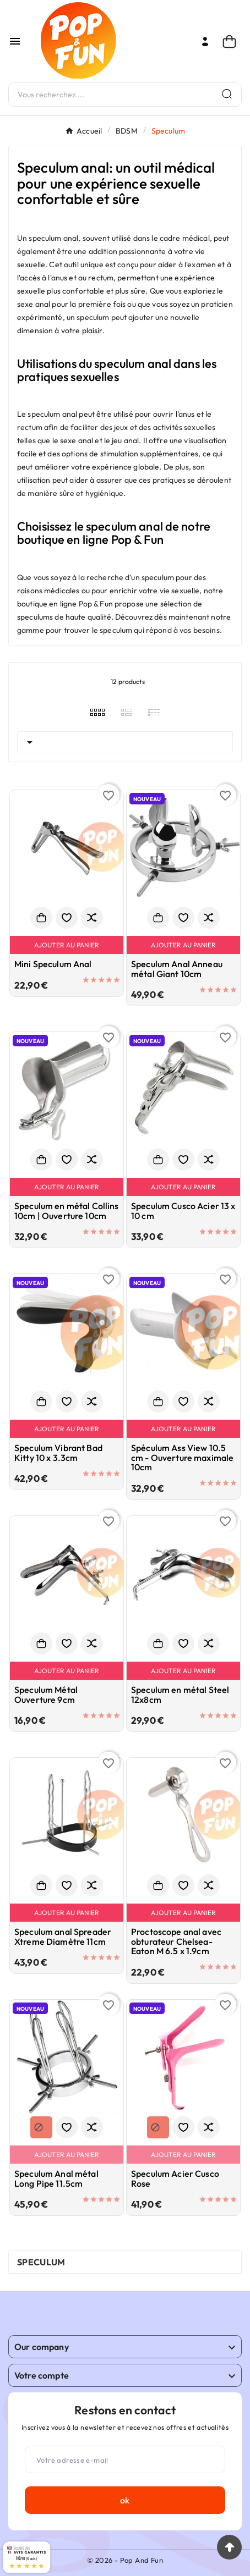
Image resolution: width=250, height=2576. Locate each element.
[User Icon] (205, 41)
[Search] (226, 94)
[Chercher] (111, 94)
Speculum (41, 2262)
